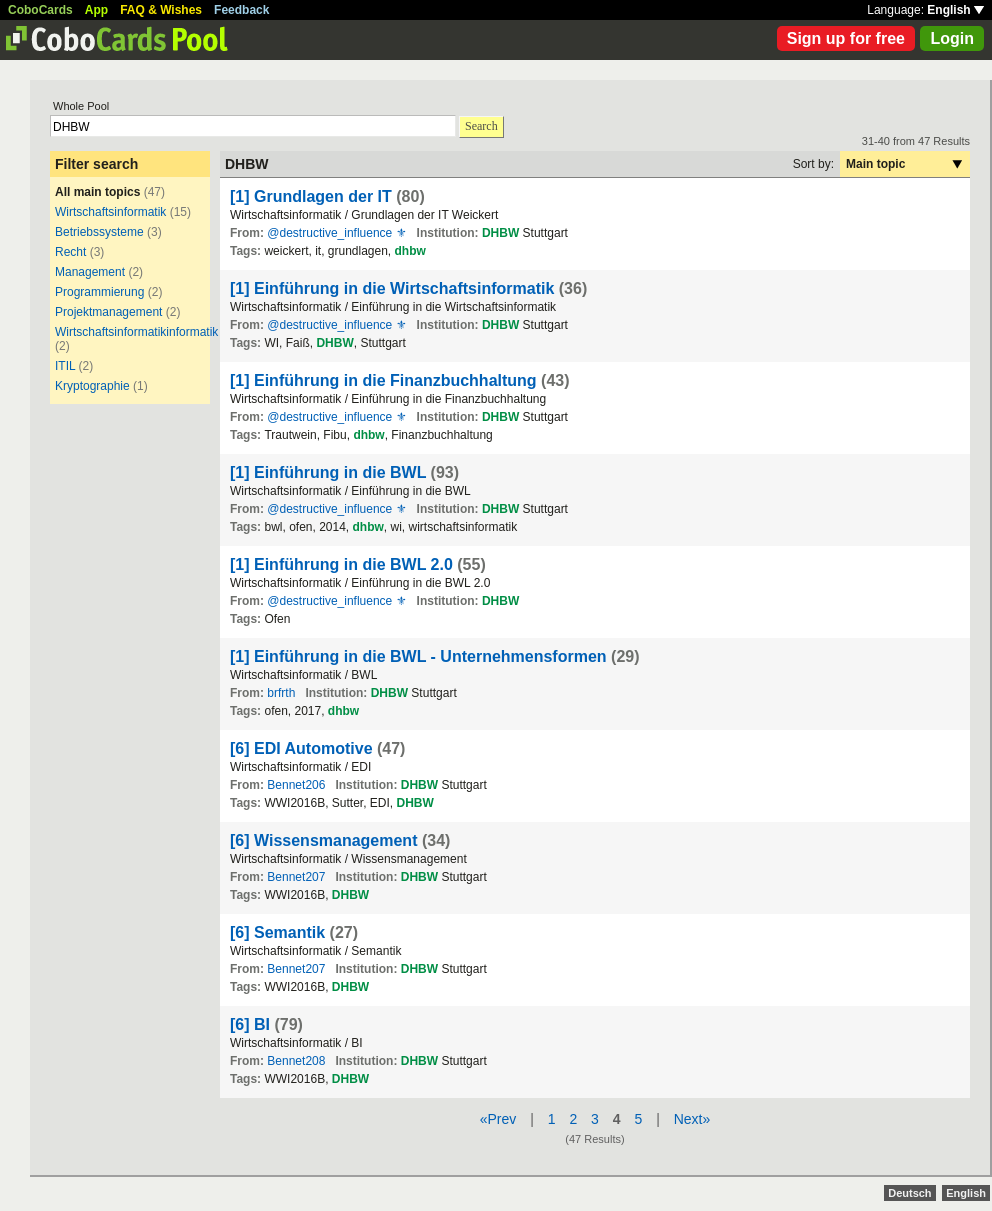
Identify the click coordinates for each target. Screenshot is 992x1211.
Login (952, 38)
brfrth (281, 693)
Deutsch (909, 1193)
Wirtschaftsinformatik (110, 212)
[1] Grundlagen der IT (311, 196)
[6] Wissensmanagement (323, 840)
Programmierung (99, 292)
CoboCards (40, 10)
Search (481, 126)
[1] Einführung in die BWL (328, 472)
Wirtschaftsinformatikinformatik (136, 332)
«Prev (498, 1119)
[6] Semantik (277, 932)
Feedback (241, 10)
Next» (692, 1119)
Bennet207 (296, 877)
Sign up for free (846, 38)
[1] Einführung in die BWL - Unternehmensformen (418, 656)
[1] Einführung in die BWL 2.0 (341, 564)
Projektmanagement (108, 312)
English (955, 10)
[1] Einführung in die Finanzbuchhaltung (383, 380)
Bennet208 (296, 1061)
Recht (70, 252)
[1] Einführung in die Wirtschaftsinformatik (392, 288)
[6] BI (250, 1024)
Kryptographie (92, 386)
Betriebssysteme (99, 232)
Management (90, 272)
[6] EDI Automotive (301, 748)
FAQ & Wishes (161, 10)
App (96, 10)
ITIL (65, 366)
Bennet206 (296, 785)
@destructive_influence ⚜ (336, 233)
